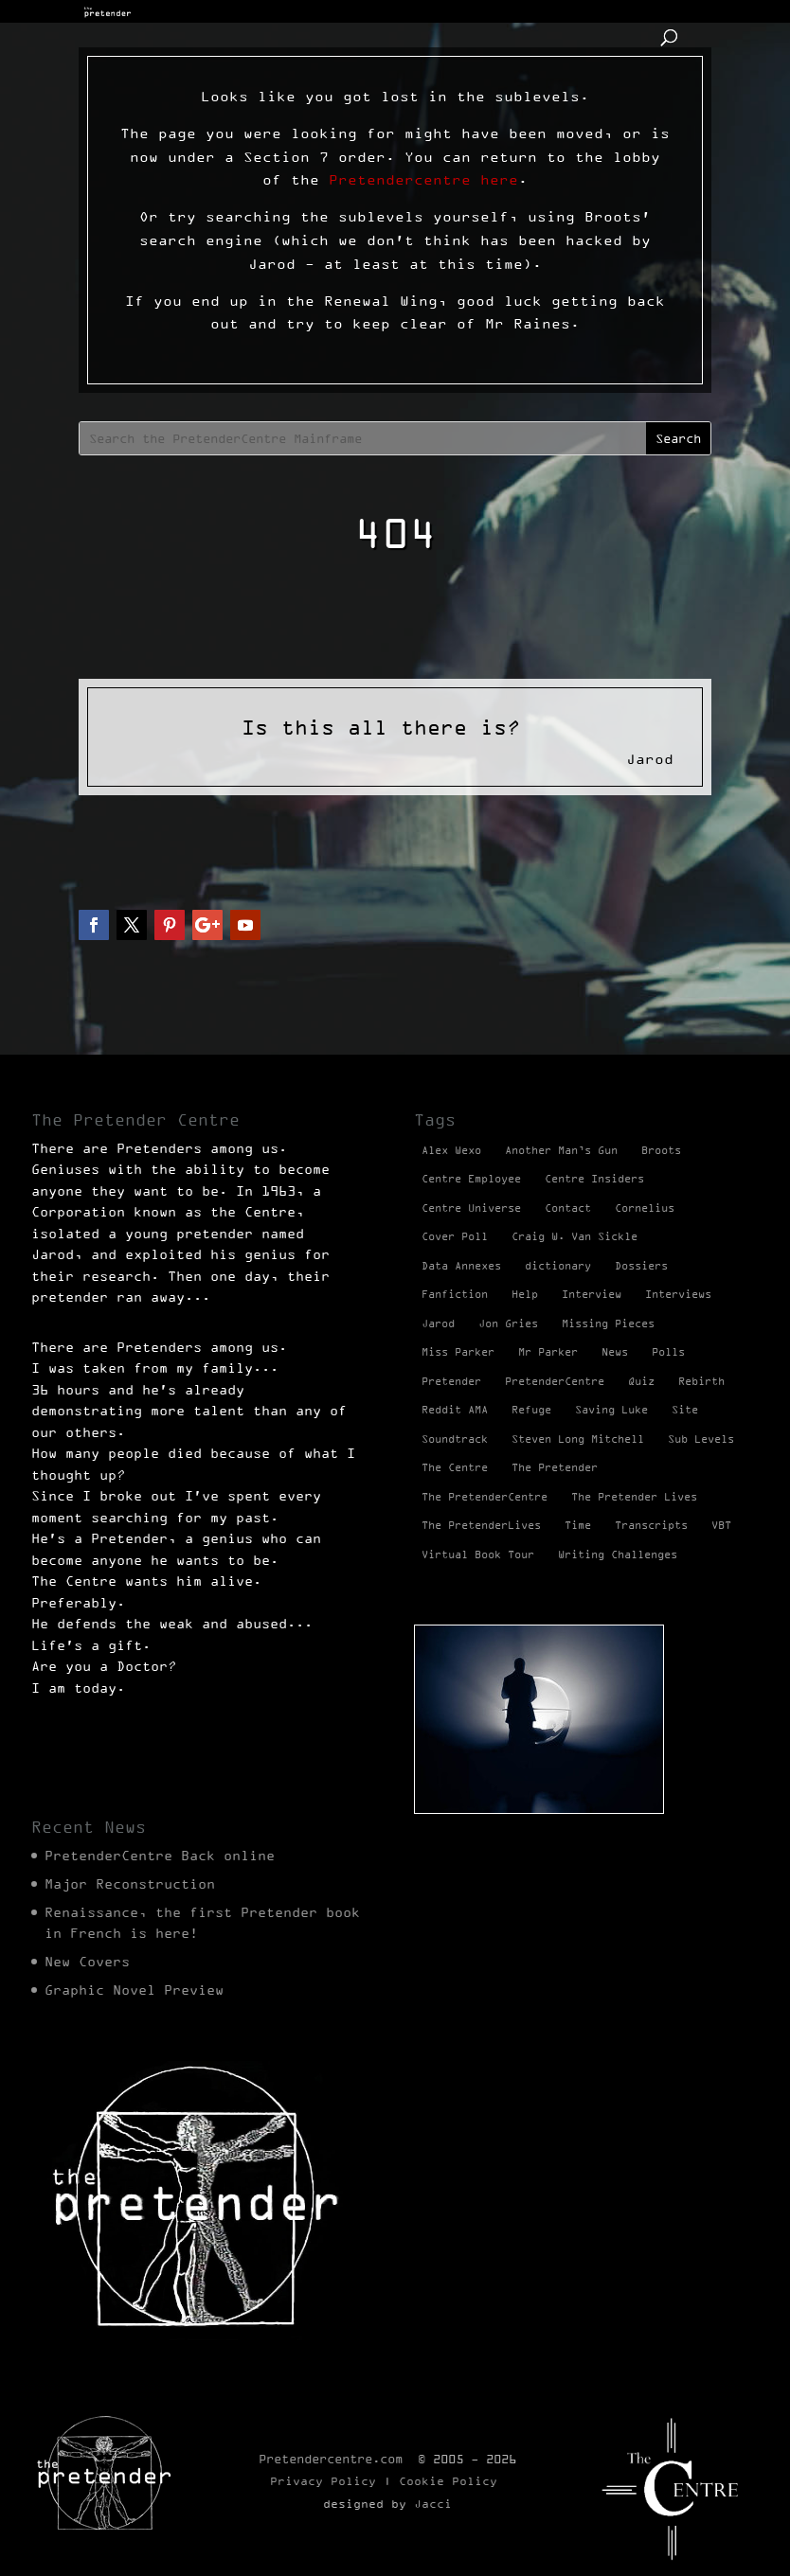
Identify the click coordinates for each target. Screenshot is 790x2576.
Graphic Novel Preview (134, 1990)
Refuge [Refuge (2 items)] (531, 1409)
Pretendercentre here (423, 179)
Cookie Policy (448, 2481)
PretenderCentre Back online (160, 1855)
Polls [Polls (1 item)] (668, 1352)
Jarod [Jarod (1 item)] (438, 1323)
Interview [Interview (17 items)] (591, 1294)
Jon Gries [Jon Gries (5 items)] (508, 1323)
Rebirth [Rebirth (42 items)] (701, 1381)
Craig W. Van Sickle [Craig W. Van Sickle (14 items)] (574, 1236)
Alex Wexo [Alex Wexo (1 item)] (451, 1150)
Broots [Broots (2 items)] (661, 1150)
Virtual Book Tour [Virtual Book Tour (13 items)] (478, 1554)
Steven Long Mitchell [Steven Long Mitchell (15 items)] (578, 1439)
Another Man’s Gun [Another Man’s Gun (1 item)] (561, 1150)
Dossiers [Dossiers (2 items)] (641, 1265)
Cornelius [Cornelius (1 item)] (644, 1208)
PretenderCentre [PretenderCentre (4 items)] (554, 1381)
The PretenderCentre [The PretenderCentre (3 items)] (485, 1496)
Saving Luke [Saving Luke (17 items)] (611, 1409)
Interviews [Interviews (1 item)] (678, 1294)
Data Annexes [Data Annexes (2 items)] (461, 1265)
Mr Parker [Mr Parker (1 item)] (548, 1352)
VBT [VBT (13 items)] (721, 1525)
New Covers (87, 1961)
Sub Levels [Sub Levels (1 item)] (701, 1439)
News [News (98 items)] (614, 1352)
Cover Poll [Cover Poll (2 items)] (455, 1236)
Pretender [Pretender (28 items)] (451, 1381)
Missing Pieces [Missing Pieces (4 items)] (608, 1323)
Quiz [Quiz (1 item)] (641, 1381)
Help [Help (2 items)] (525, 1294)
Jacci (433, 2503)
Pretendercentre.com (331, 2458)
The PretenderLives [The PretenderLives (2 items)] (481, 1525)
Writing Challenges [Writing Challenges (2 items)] (617, 1554)
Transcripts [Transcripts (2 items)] (651, 1525)
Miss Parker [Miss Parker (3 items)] (458, 1352)
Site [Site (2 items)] (685, 1409)
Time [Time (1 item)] (578, 1525)
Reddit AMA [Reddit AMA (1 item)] (455, 1409)
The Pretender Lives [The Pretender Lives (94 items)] (634, 1496)
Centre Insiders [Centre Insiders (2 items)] (594, 1178)
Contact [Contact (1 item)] (568, 1208)
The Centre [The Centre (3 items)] (455, 1467)
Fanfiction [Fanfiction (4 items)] (455, 1294)
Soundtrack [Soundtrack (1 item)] (455, 1439)
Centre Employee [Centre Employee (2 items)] (471, 1178)
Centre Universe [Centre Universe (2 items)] (471, 1208)
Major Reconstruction (130, 1884)
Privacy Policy (323, 2481)
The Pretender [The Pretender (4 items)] (555, 1467)
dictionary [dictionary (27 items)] (558, 1265)
